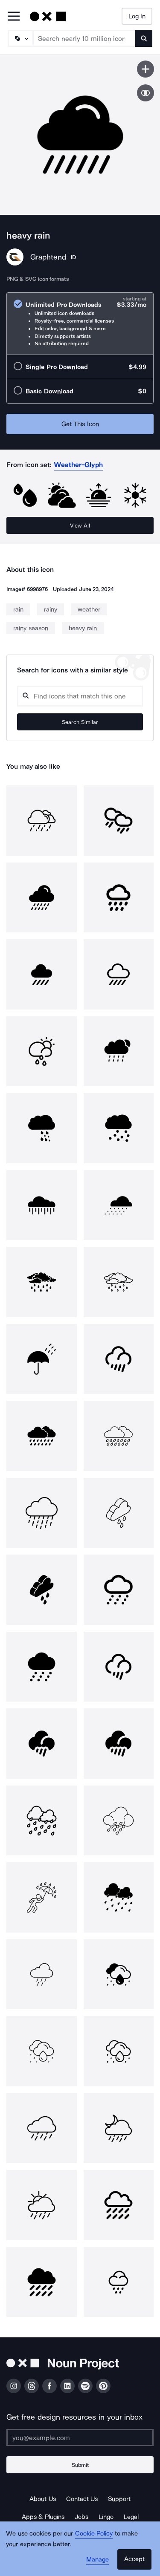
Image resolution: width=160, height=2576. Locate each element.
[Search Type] (20, 38)
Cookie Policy (94, 2533)
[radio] (80, 324)
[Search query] (80, 696)
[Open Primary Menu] (14, 17)
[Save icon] (145, 69)
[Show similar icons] (145, 92)
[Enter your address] (80, 2437)
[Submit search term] (143, 38)
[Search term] (84, 38)
